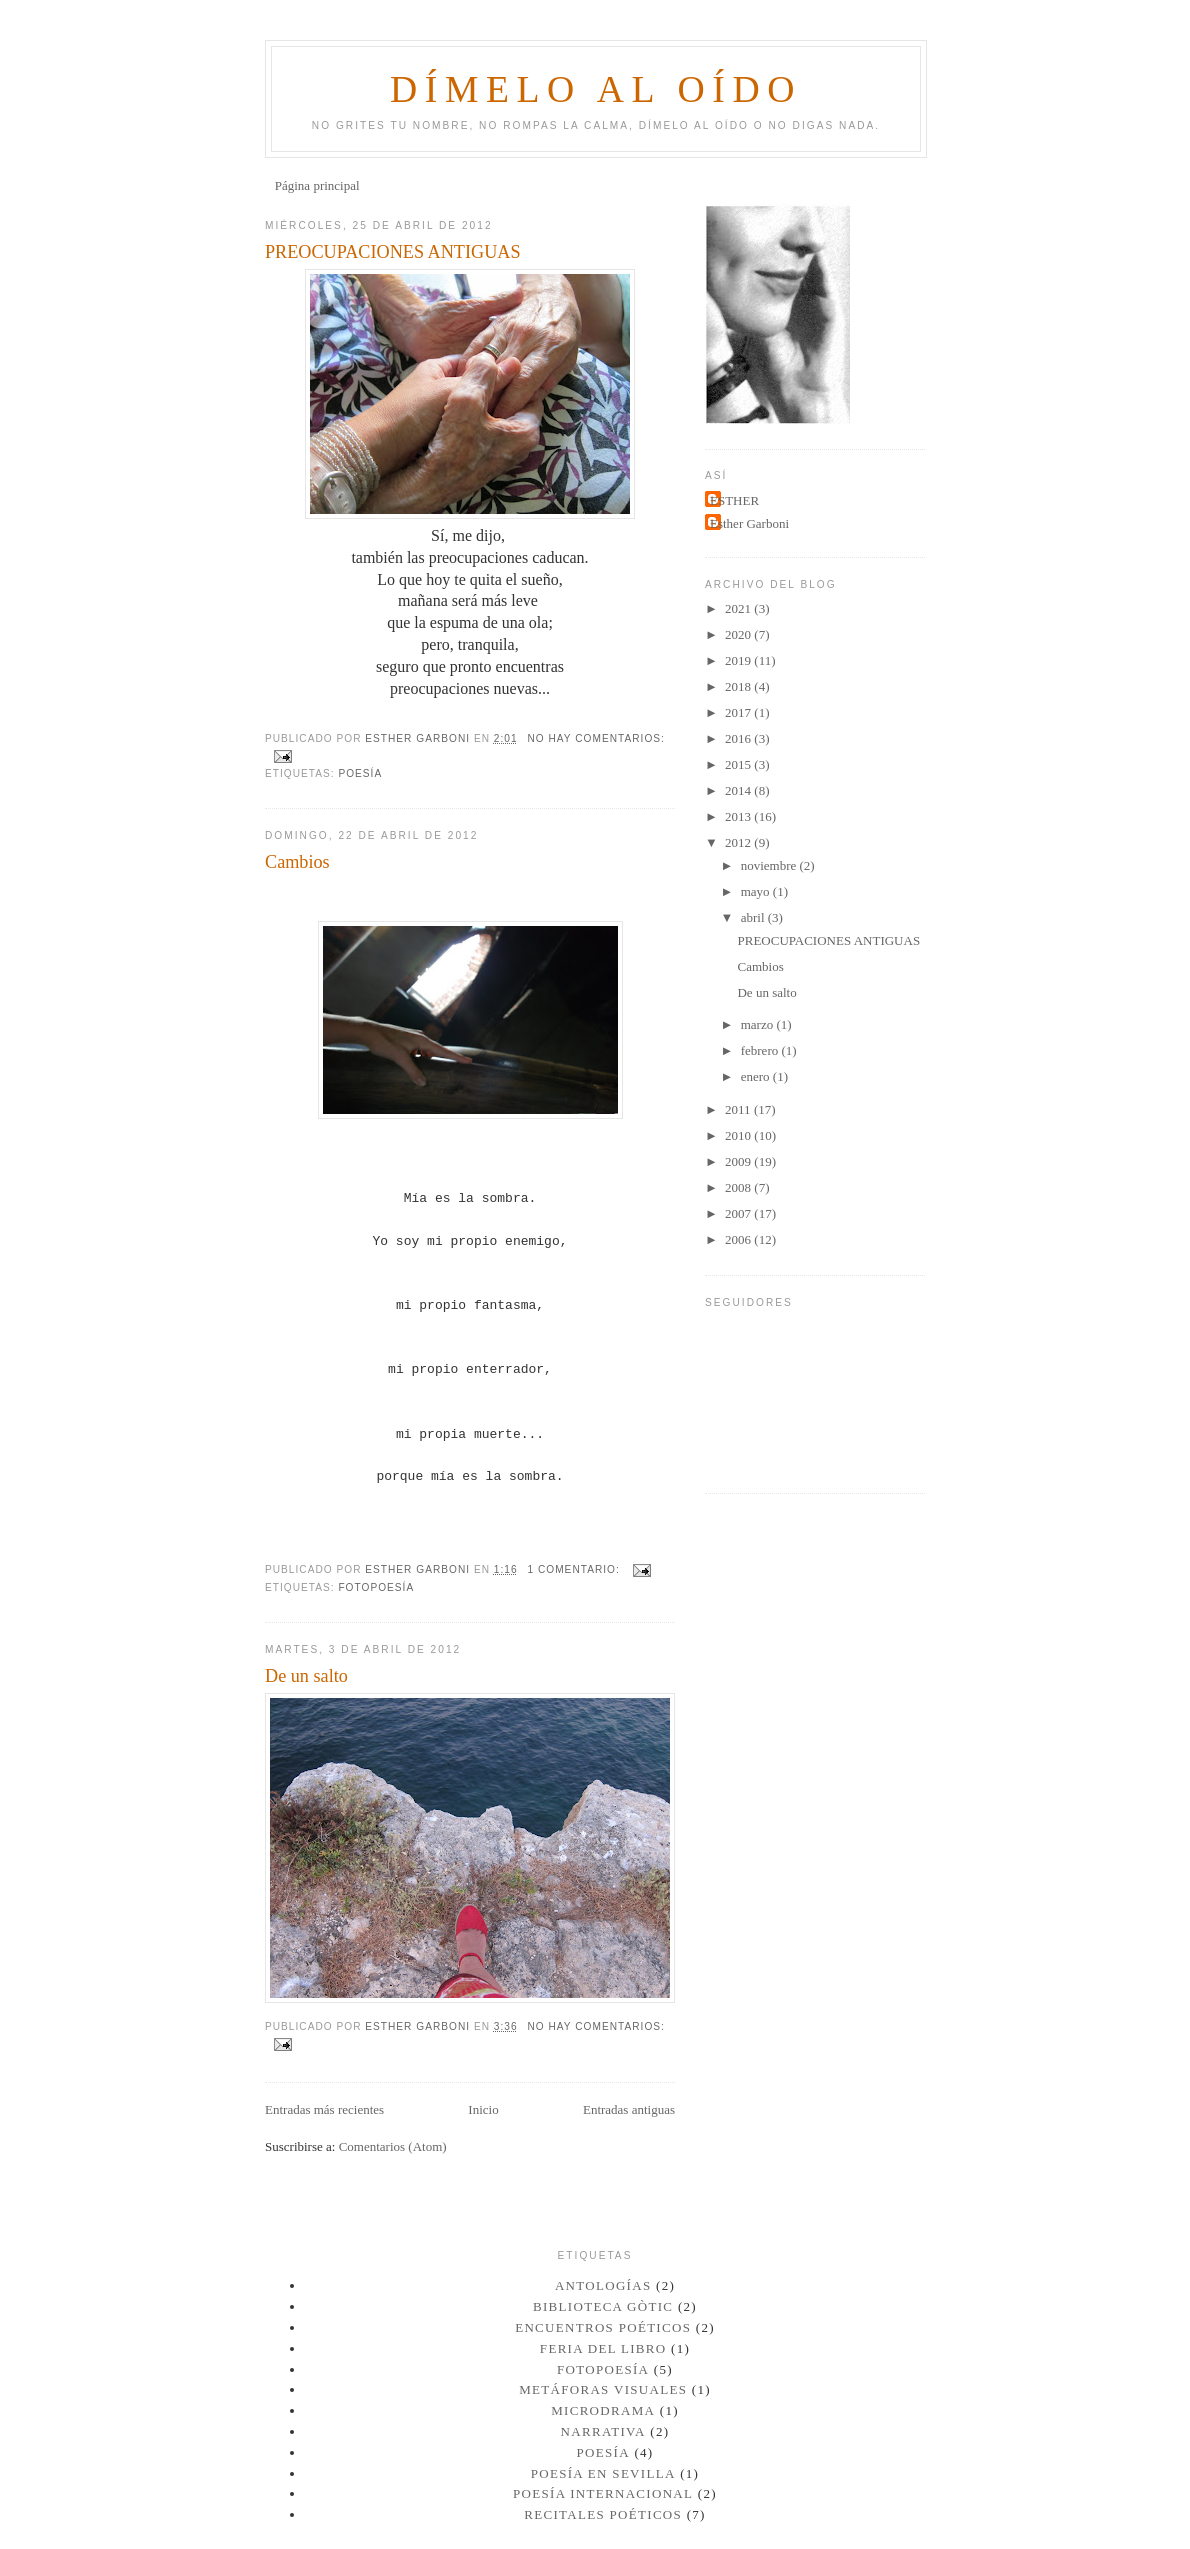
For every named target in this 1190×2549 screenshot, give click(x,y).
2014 (739, 790)
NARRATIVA (603, 2431)
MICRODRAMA (603, 2410)
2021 (739, 608)
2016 (739, 738)
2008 (739, 1187)
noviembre (770, 865)
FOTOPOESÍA (376, 1587)
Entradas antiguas (629, 2109)
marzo (759, 1024)
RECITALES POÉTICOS (603, 2514)
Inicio (483, 2109)
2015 (739, 764)
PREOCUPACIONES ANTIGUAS (393, 252)
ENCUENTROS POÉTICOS (603, 2327)
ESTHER (734, 500)
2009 (739, 1161)
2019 (739, 660)
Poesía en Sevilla (603, 2473)
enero (757, 1076)
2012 (739, 842)
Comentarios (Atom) (393, 2146)
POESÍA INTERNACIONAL (603, 2493)
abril (754, 917)
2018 (739, 686)
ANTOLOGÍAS (603, 2285)
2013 (739, 816)
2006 (739, 1239)
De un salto (306, 1676)
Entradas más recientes (324, 2109)
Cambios (297, 862)
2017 (739, 712)
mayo (757, 891)
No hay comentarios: (595, 738)
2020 (739, 634)
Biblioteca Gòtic (603, 2306)
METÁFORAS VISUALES (603, 2389)
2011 (739, 1109)
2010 (739, 1135)
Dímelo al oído (596, 89)
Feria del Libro (603, 2348)
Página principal (317, 185)
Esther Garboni (749, 523)
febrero (761, 1050)
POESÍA (360, 773)
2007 (739, 1213)
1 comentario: (575, 1569)
